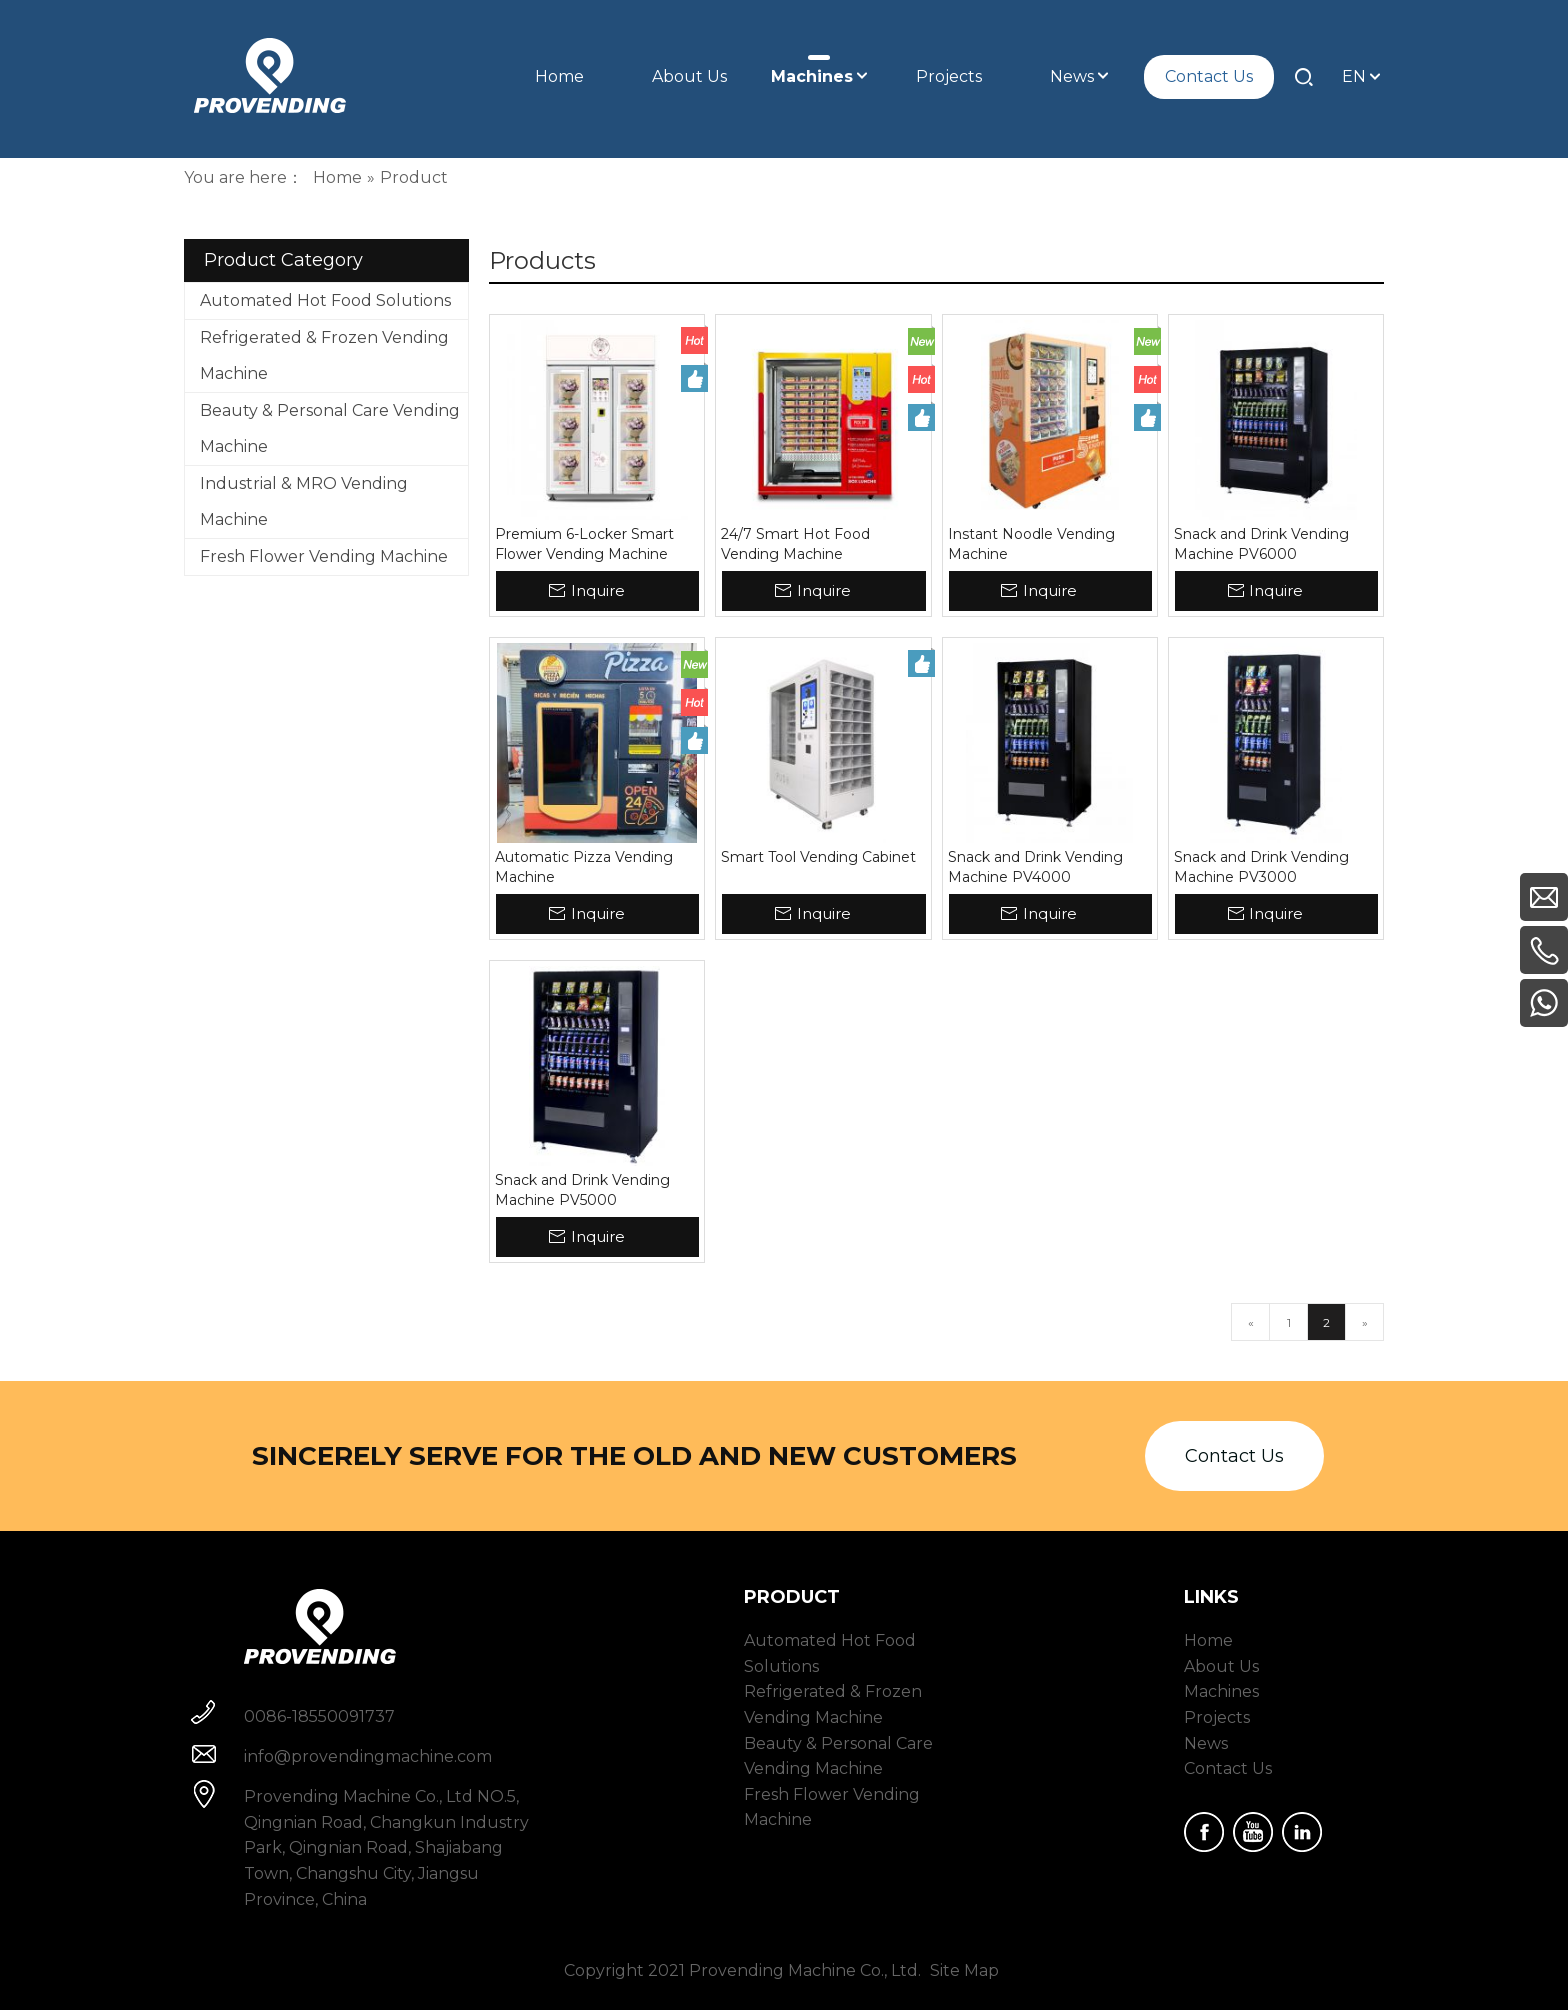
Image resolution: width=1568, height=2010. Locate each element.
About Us (1221, 1666)
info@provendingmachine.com (368, 1756)
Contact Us (1234, 1456)
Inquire (598, 590)
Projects (1217, 1717)
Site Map (964, 1970)
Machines (1221, 1691)
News (1206, 1743)
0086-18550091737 (319, 1716)
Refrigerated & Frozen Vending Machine (324, 355)
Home (1208, 1640)
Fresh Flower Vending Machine (324, 556)
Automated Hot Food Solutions (325, 300)
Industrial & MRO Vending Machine (304, 501)
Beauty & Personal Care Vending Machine (330, 428)
